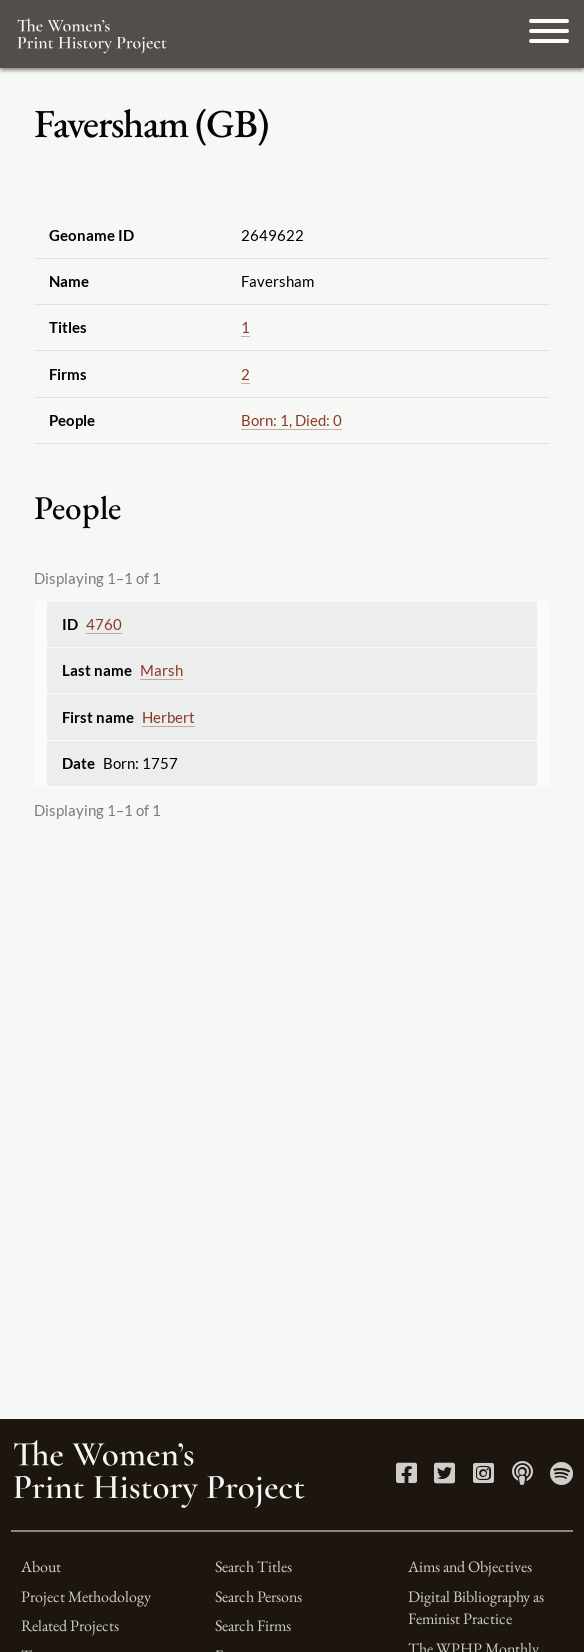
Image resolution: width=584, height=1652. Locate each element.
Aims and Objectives (470, 1566)
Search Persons (258, 1596)
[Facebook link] (406, 1476)
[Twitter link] (444, 1476)
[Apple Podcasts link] (522, 1476)
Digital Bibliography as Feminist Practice (476, 1607)
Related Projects (70, 1625)
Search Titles (253, 1566)
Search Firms (253, 1625)
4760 (104, 624)
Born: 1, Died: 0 (291, 420)
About (41, 1566)
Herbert (168, 717)
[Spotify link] (561, 1476)
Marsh (161, 670)
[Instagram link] (483, 1476)
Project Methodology (86, 1596)
